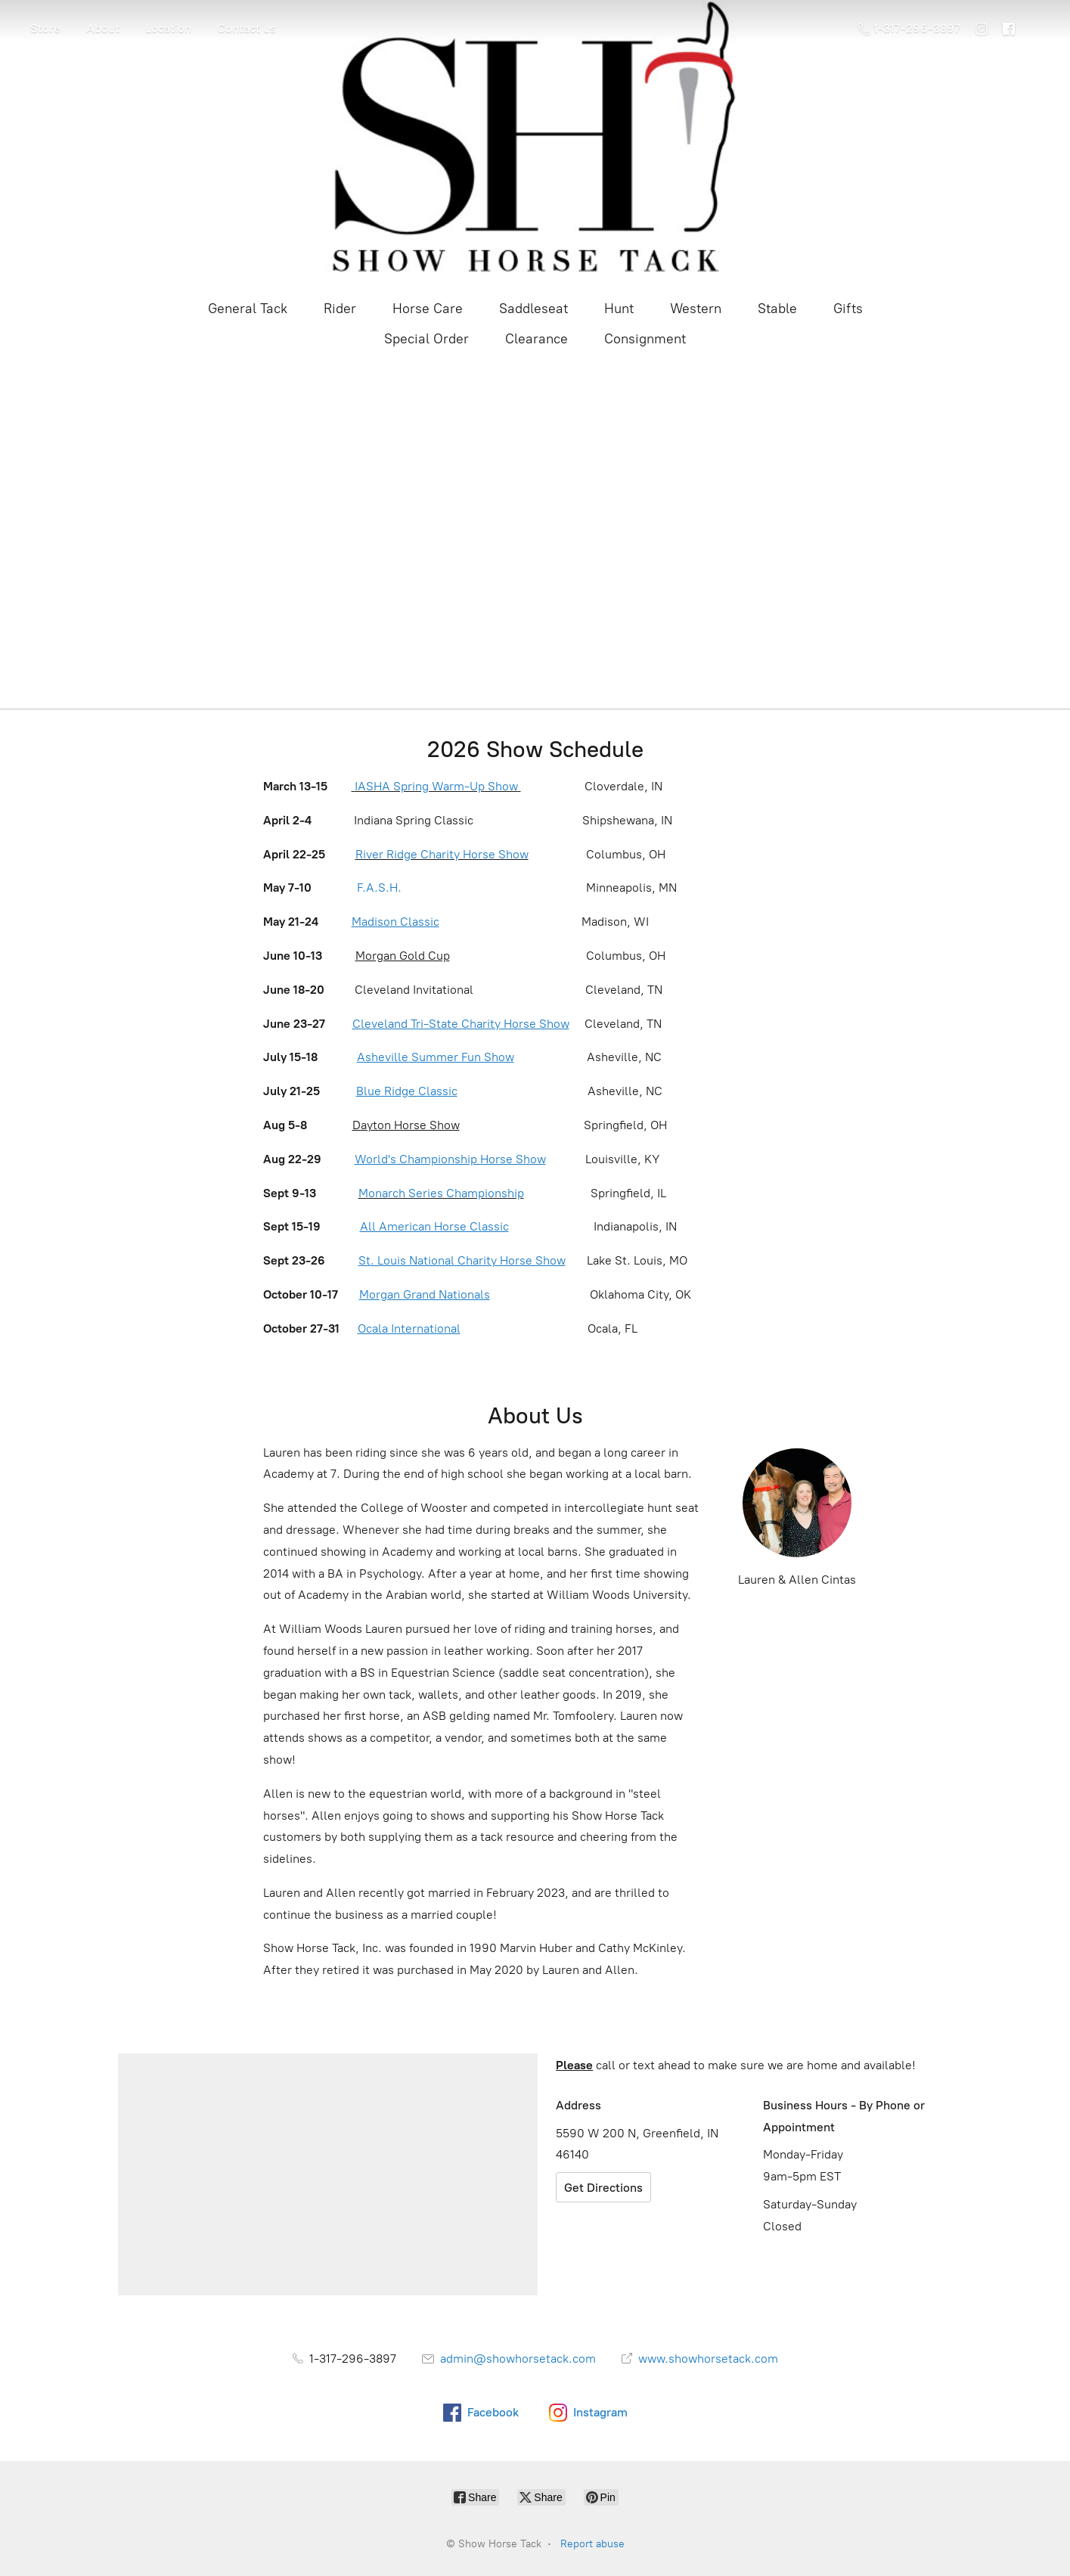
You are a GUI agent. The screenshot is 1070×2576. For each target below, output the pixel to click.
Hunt (619, 308)
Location (168, 28)
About (102, 28)
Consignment (645, 339)
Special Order (426, 339)
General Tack (247, 308)
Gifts (848, 308)
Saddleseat (533, 308)
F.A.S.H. (378, 887)
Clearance (536, 339)
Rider (340, 308)
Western (695, 308)
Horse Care (427, 308)
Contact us (246, 28)
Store (45, 28)
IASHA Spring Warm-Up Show (436, 786)
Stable (777, 308)
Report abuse (592, 2543)
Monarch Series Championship (441, 1193)
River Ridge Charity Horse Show (442, 854)
